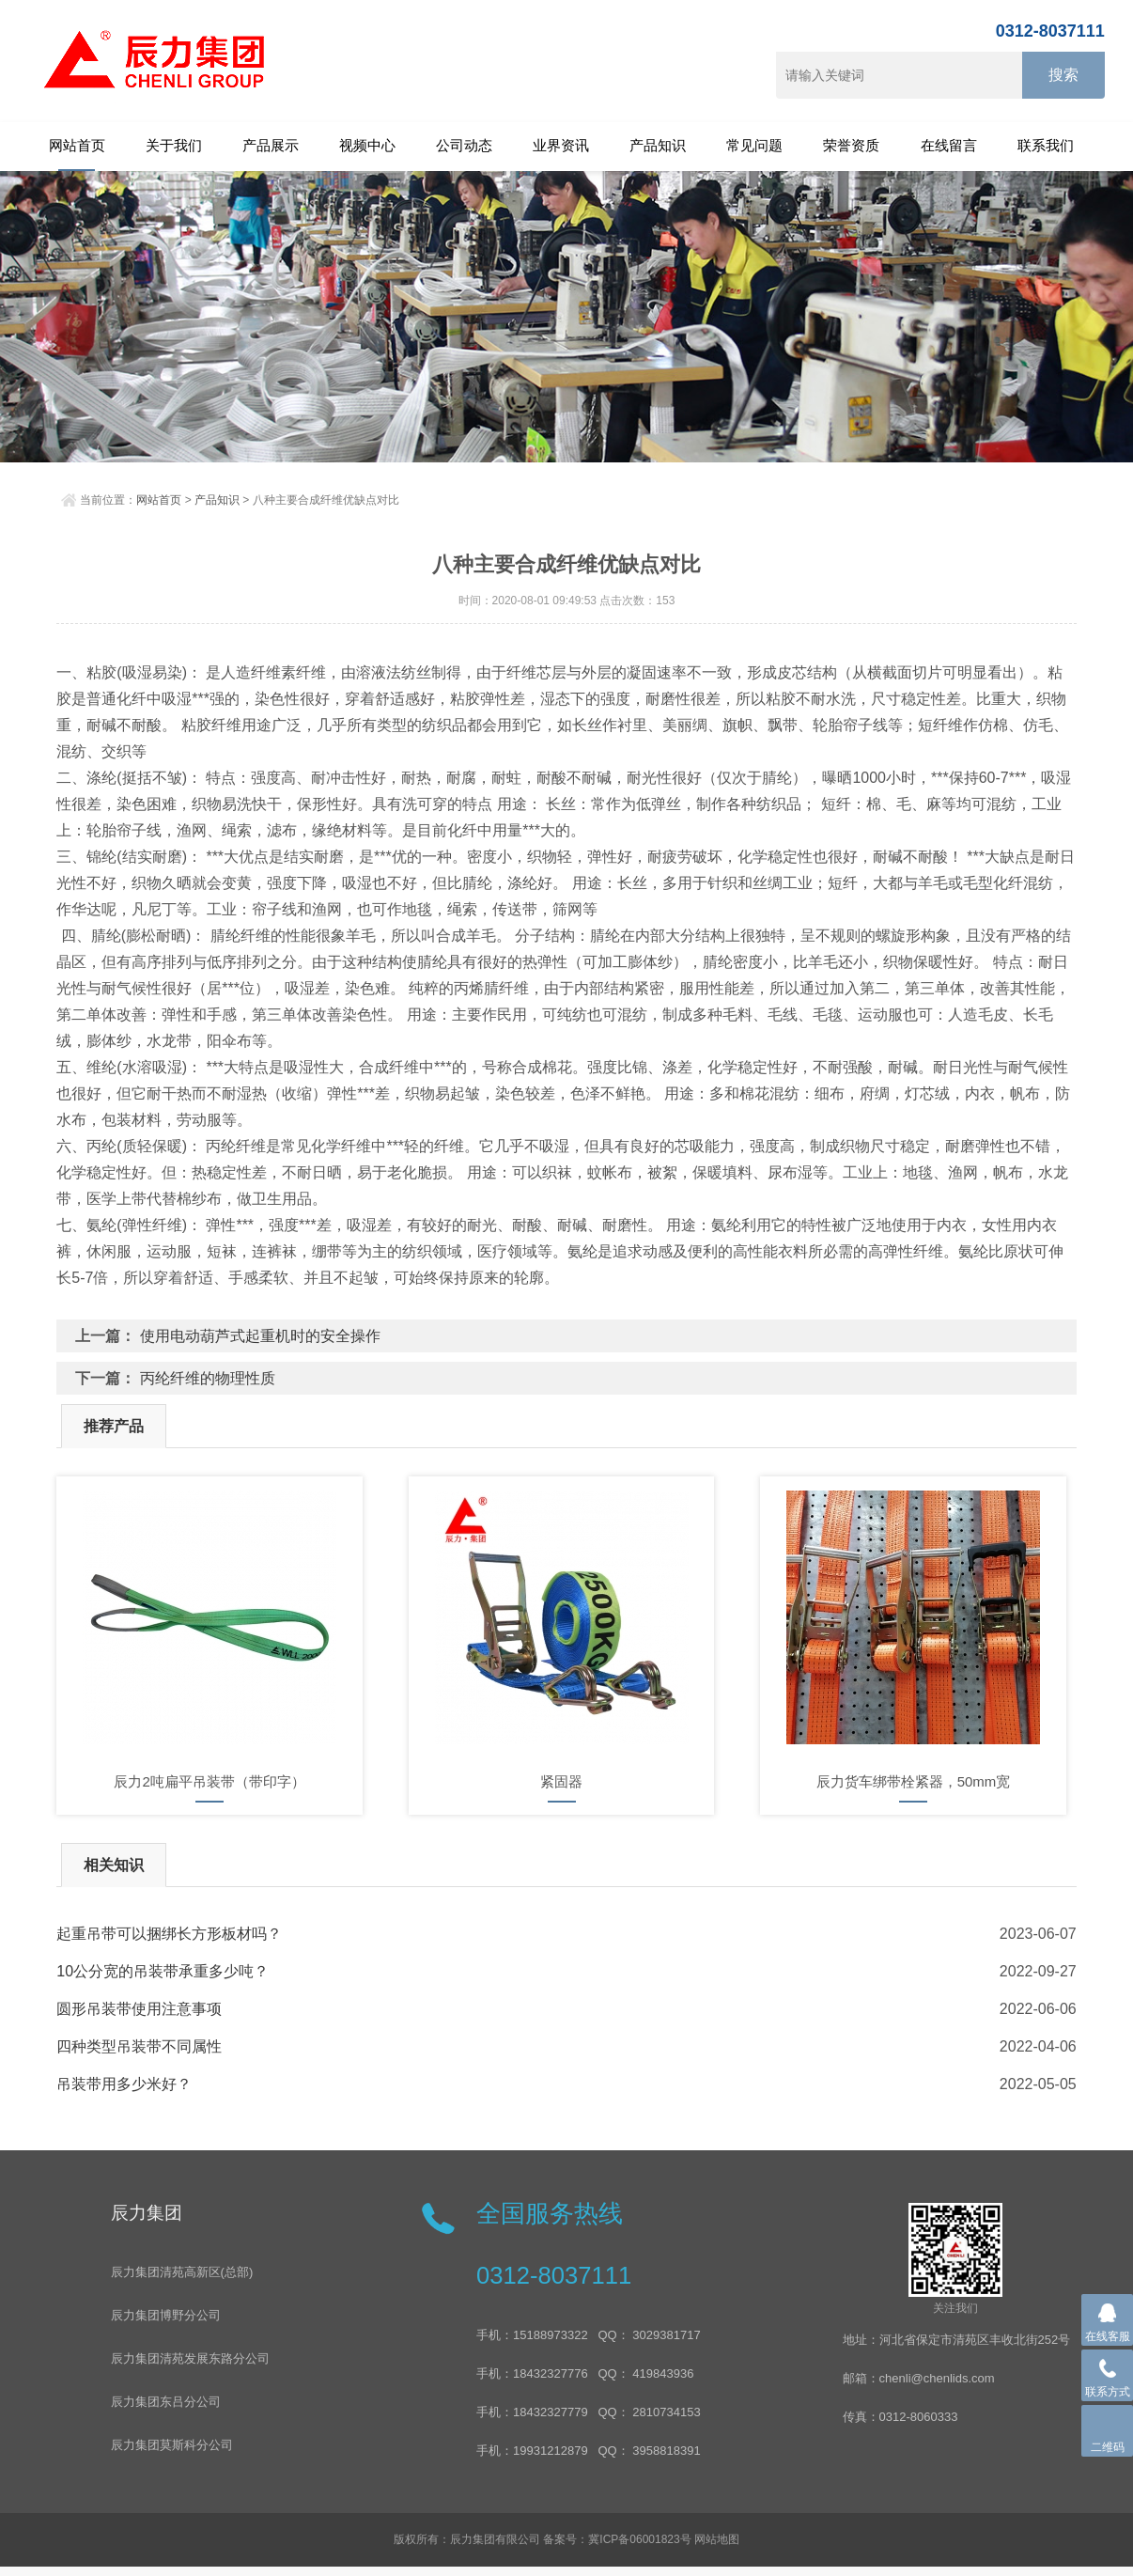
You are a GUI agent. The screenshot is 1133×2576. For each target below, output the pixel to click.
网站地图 (716, 2539)
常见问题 (754, 145)
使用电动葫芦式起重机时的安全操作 (260, 1336)
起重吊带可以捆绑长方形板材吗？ (169, 1934)
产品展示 (270, 145)
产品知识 (657, 145)
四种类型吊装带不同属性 (139, 2046)
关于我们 (174, 145)
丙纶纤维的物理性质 (207, 1378)
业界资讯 (561, 145)
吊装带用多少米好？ (124, 2084)
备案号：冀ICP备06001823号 (617, 2539)
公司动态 (464, 145)
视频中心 (367, 145)
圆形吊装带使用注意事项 (139, 2009)
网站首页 (77, 145)
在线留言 (949, 145)
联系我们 (1045, 145)
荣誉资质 (851, 145)
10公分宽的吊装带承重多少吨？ (162, 1971)
